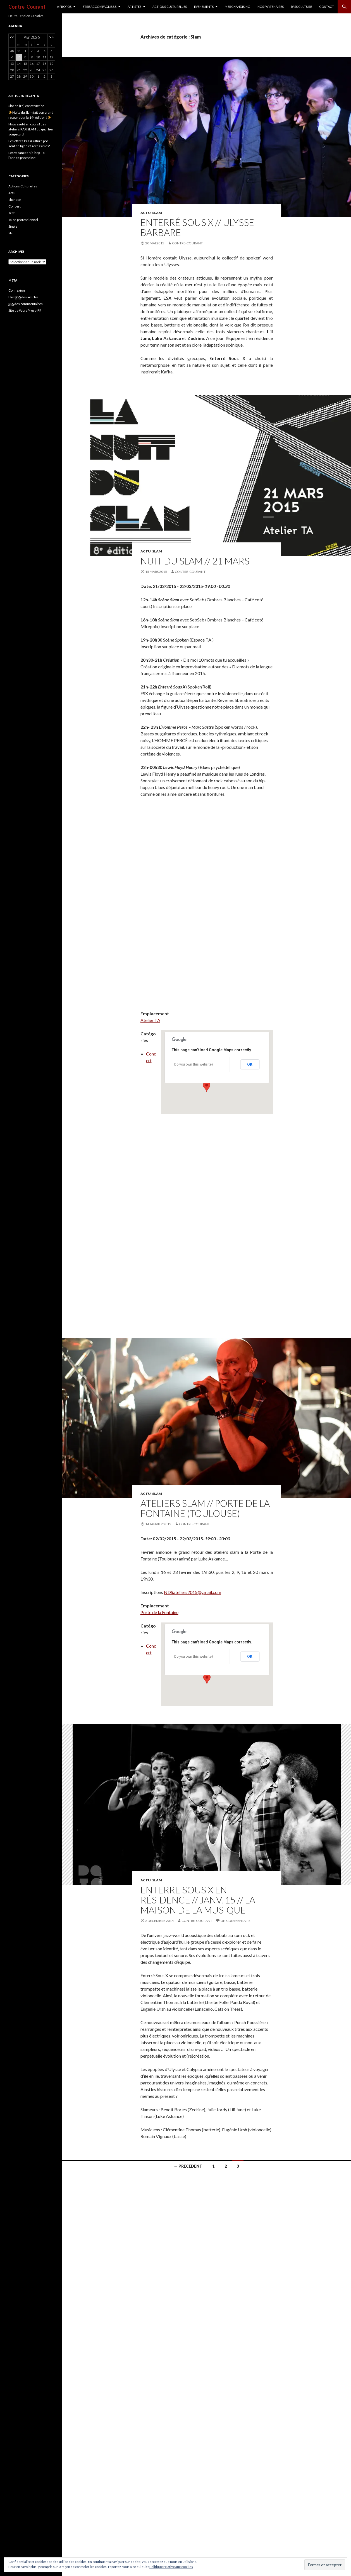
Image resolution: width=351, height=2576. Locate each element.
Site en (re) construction (26, 106)
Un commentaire (235, 1921)
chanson (14, 199)
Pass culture (301, 6)
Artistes (134, 6)
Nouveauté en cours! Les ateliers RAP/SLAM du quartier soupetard (30, 129)
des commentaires (25, 304)
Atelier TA (150, 1020)
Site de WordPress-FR (24, 310)
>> (51, 37)
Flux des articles (23, 297)
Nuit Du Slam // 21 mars (194, 560)
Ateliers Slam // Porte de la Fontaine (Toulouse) (205, 1508)
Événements (204, 6)
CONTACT (326, 6)
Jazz (11, 213)
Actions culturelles (169, 6)
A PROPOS (64, 6)
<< (12, 37)
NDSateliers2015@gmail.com (192, 1592)
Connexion (16, 290)
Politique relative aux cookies (171, 2567)
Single (12, 226)
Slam (157, 213)
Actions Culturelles (22, 186)
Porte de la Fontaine (159, 1612)
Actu (145, 213)
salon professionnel (23, 220)
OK (249, 1064)
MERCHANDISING (237, 6)
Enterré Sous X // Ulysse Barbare (197, 227)
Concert (14, 206)
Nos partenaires (270, 6)
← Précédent (188, 2166)
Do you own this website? (193, 1064)
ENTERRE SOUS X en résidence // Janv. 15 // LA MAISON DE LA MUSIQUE (197, 1899)
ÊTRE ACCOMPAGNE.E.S (99, 6)
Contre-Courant (27, 7)
